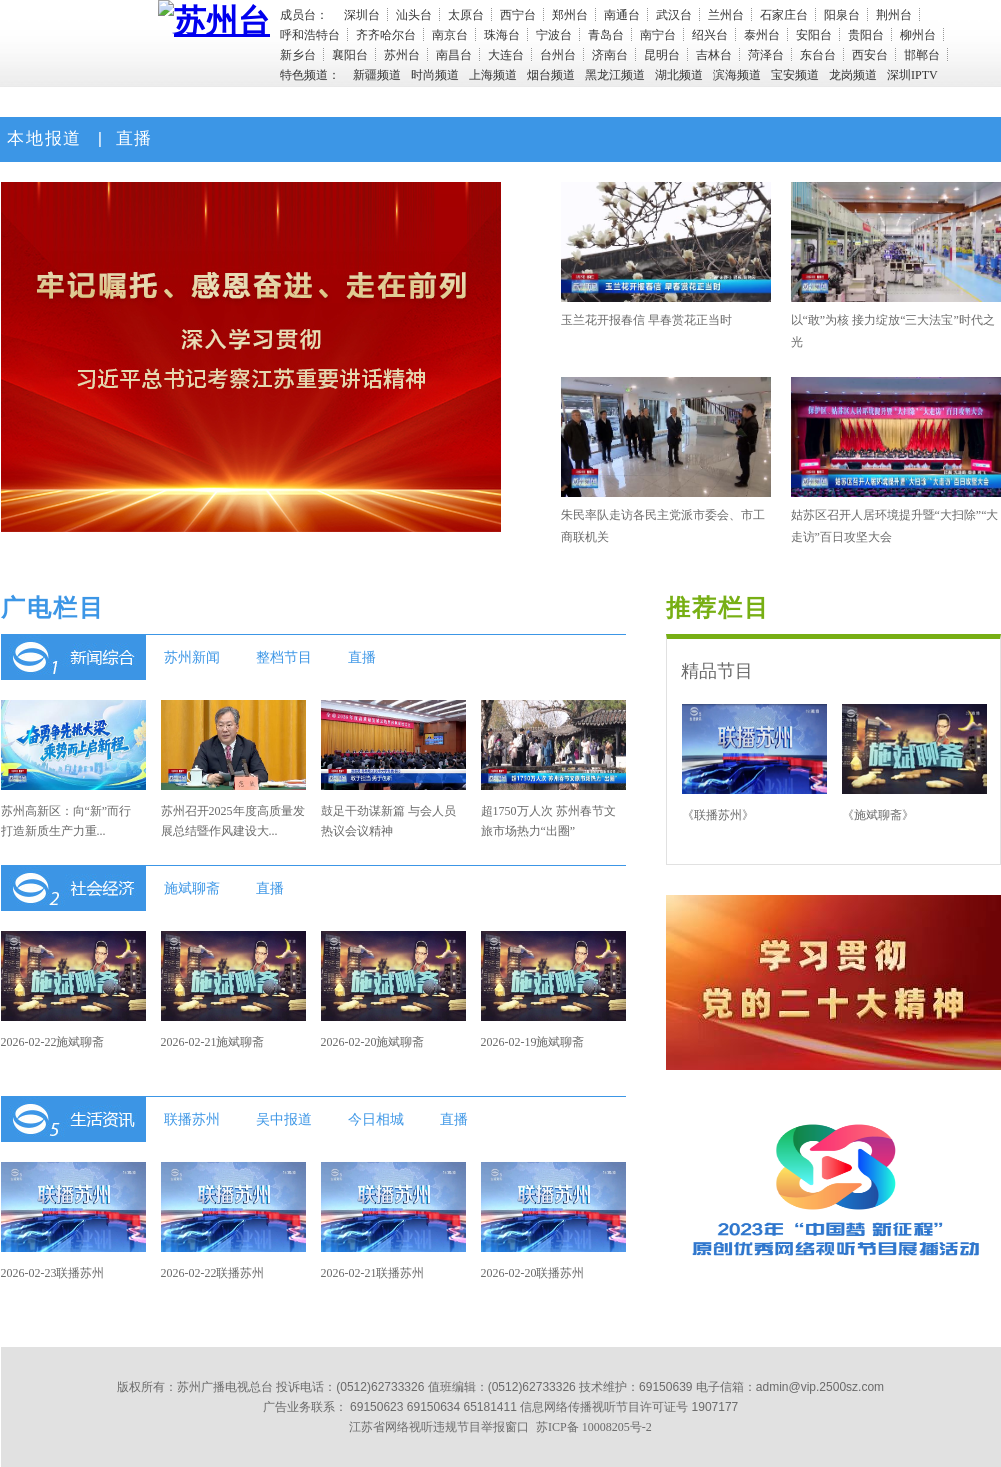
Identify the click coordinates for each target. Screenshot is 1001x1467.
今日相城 (376, 1119)
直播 (131, 138)
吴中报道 (284, 1119)
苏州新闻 (192, 657)
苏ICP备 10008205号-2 (594, 1427)
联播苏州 (192, 1119)
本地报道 (42, 138)
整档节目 (284, 657)
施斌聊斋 (192, 888)
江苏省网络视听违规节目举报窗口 (439, 1427)
